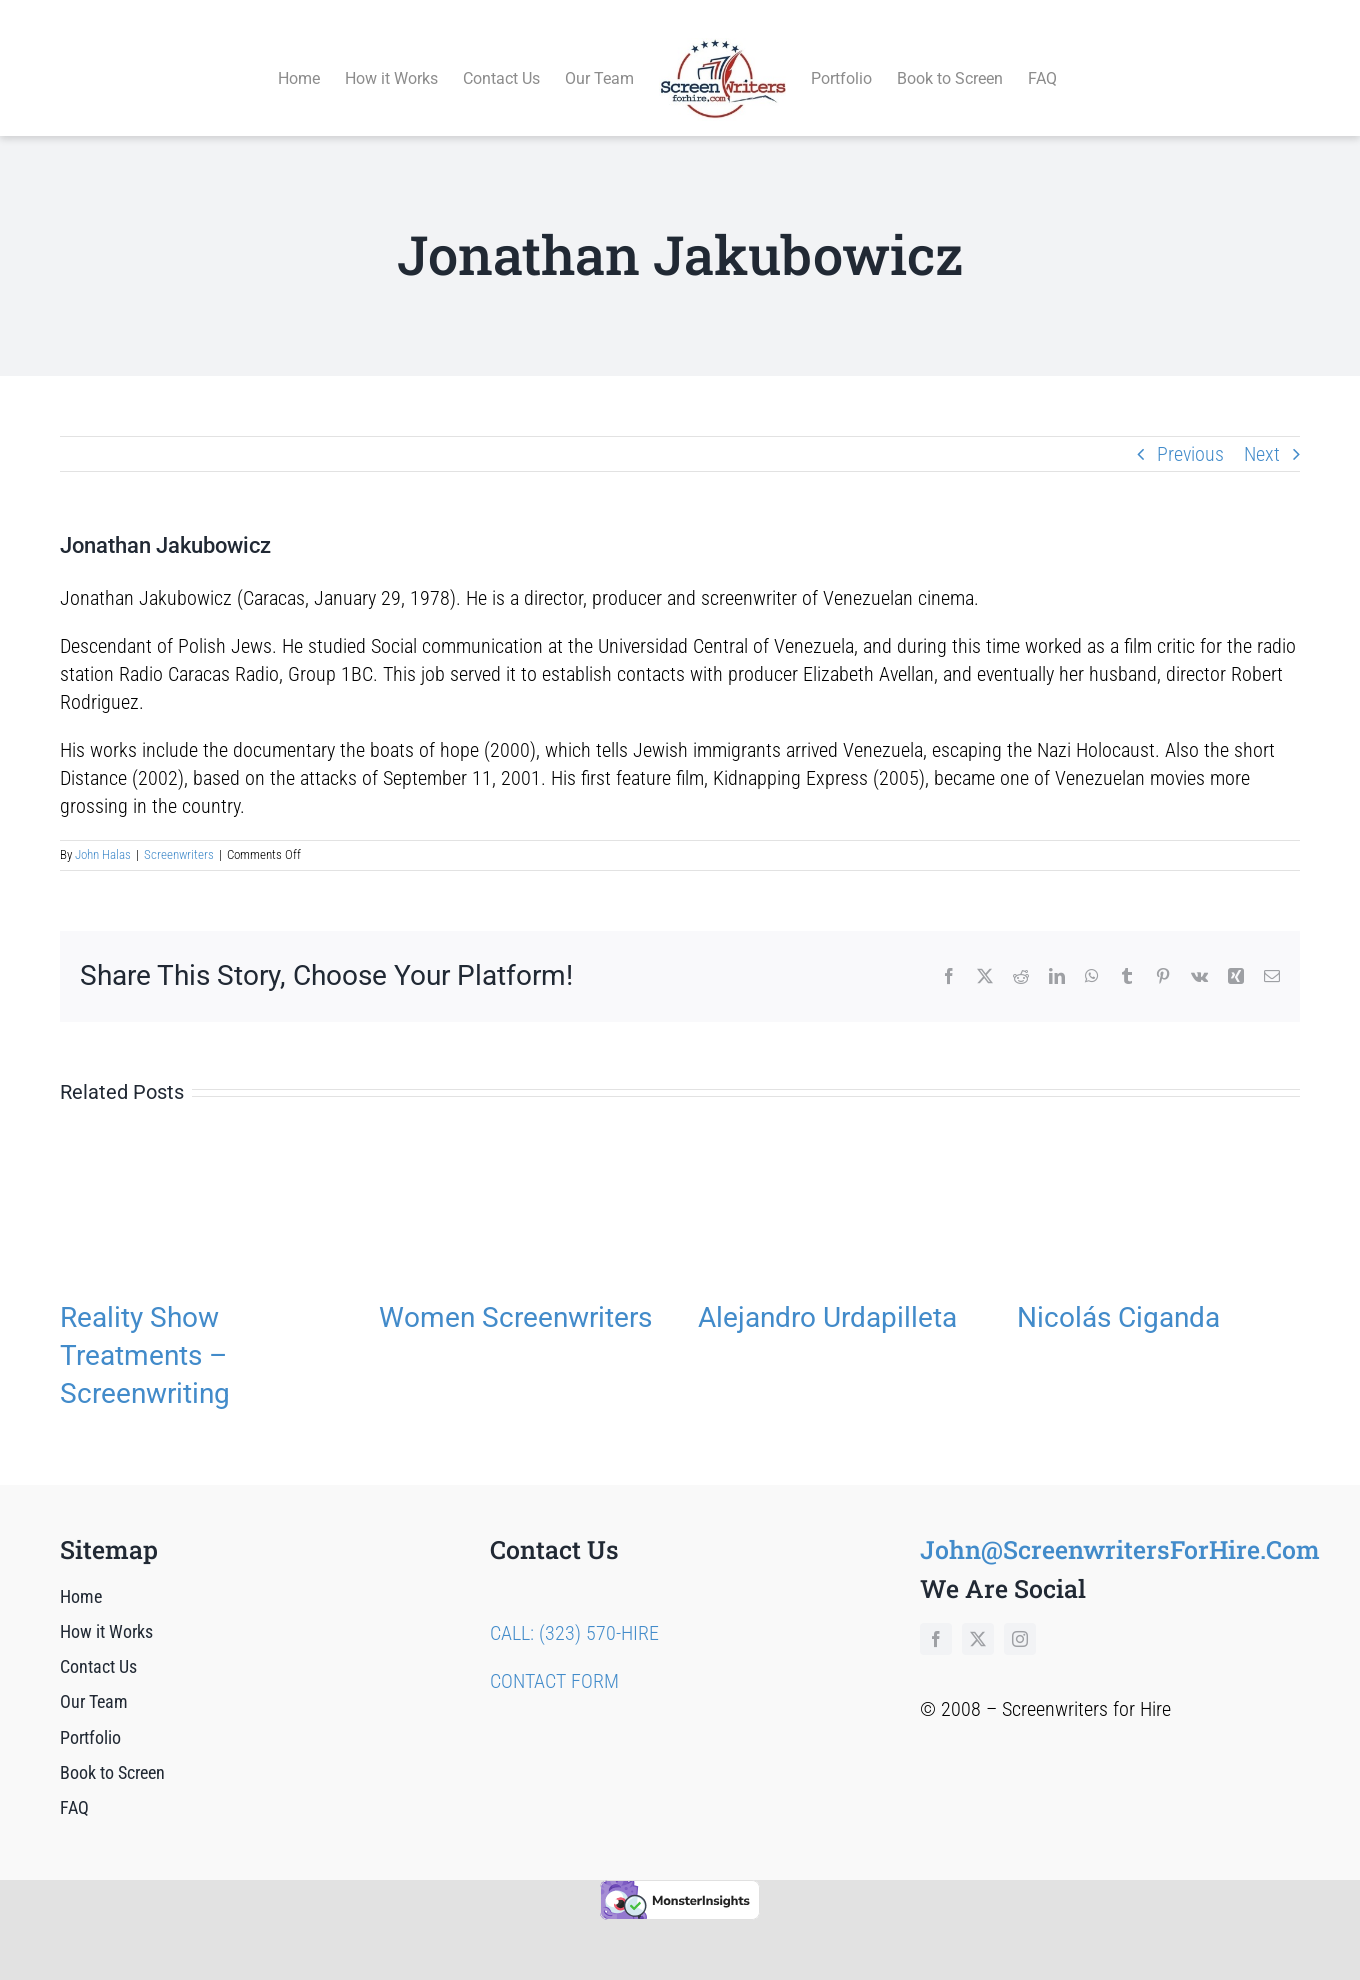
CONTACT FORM (554, 1658)
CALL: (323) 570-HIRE (574, 1610)
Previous (1190, 431)
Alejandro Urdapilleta (827, 1294)
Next (1262, 431)
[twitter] (978, 1616)
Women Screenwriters (515, 1294)
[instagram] (1020, 1616)
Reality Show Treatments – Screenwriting (145, 1332)
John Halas (103, 832)
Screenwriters (179, 832)
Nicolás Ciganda (1118, 1294)
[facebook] (936, 1616)
